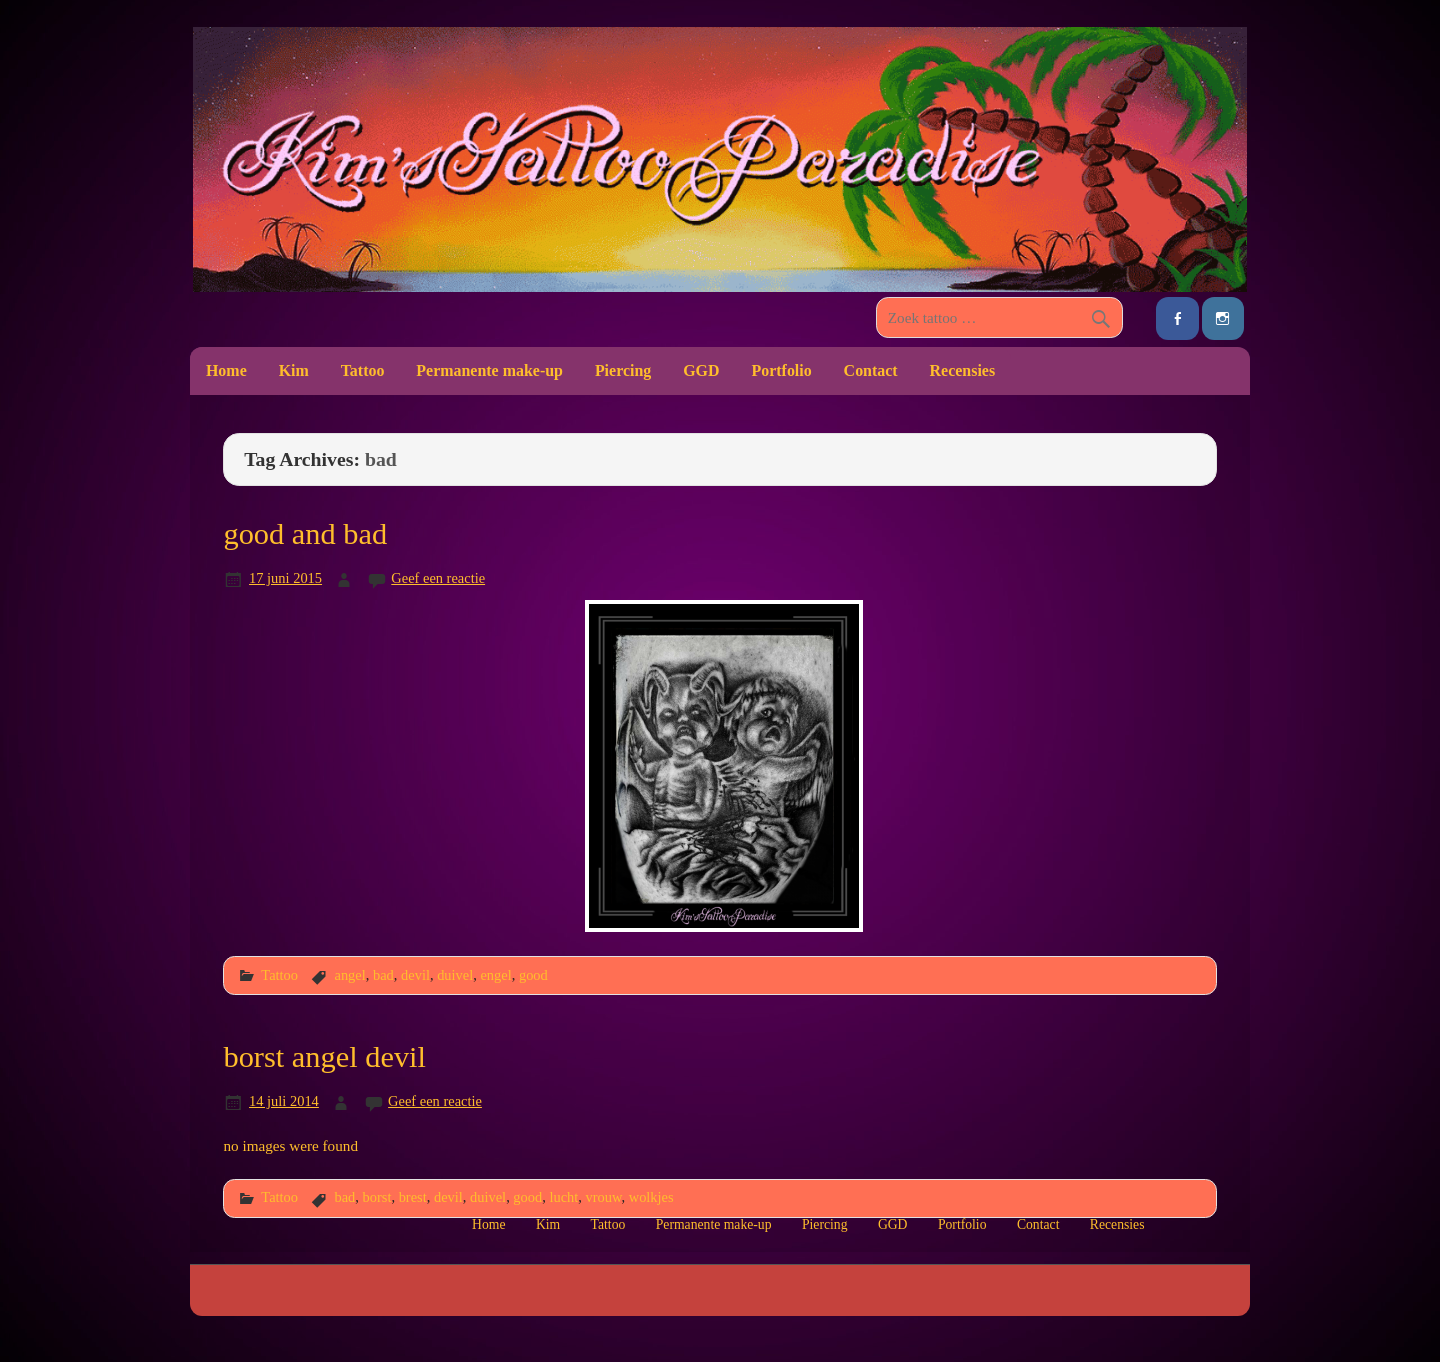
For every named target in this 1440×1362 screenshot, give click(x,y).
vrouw (604, 1197)
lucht (563, 1197)
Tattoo (363, 370)
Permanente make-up (489, 370)
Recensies (963, 370)
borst (377, 1197)
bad (383, 975)
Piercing (623, 370)
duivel (455, 975)
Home (226, 370)
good (533, 975)
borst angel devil (324, 1057)
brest (413, 1197)
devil (415, 975)
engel (495, 975)
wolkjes (651, 1197)
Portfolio (781, 370)
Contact (871, 370)
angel (349, 975)
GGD (701, 370)
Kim (294, 370)
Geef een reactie (438, 578)
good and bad (305, 534)
